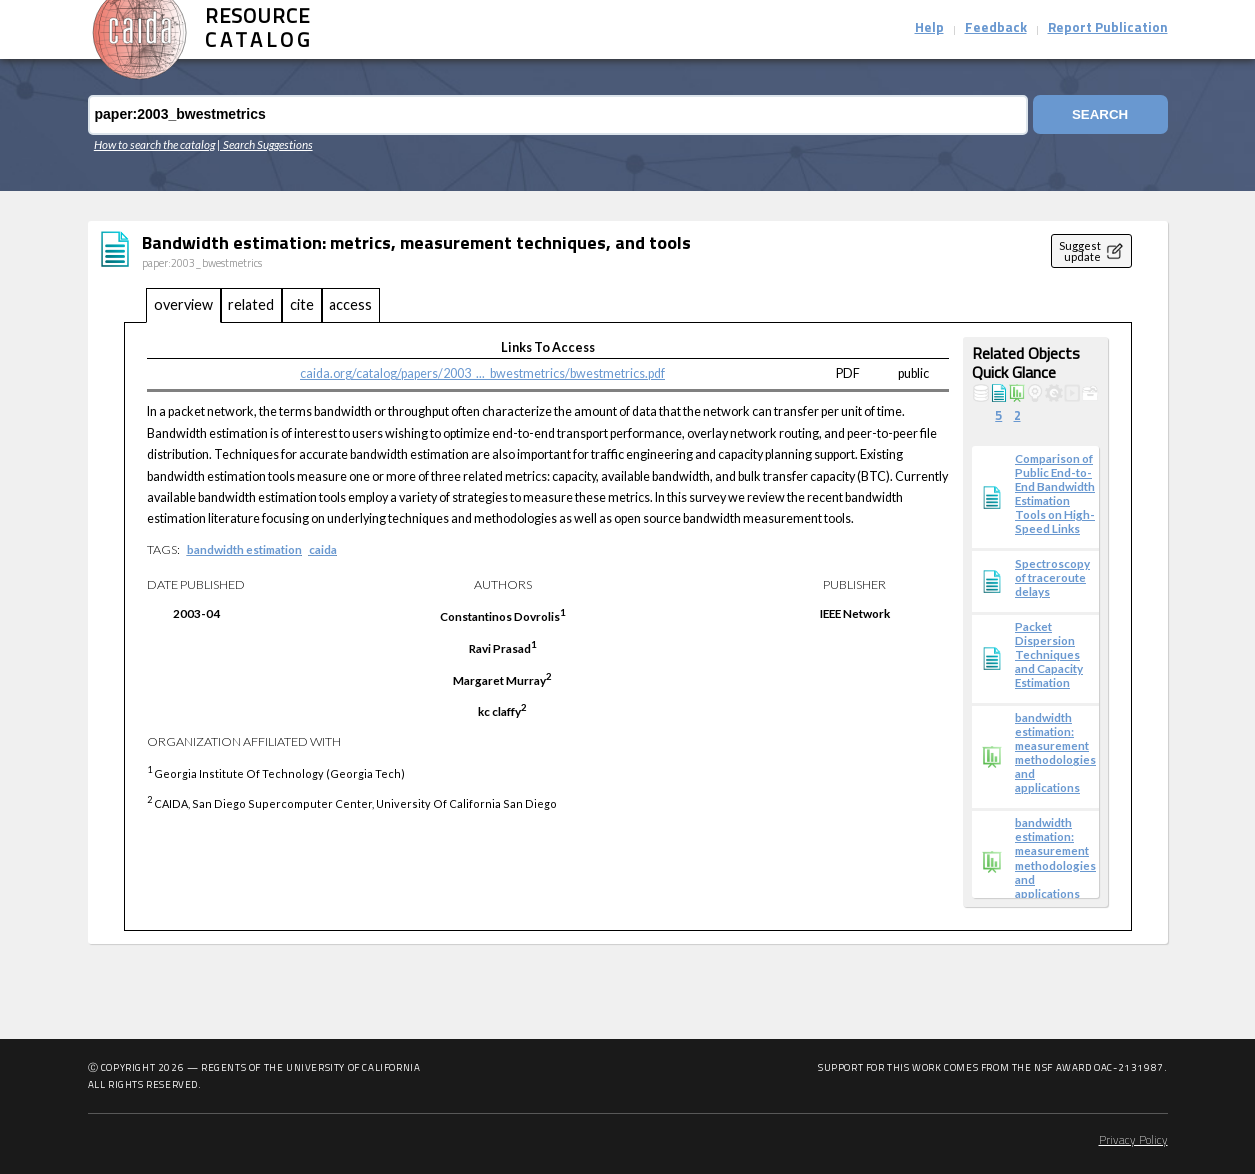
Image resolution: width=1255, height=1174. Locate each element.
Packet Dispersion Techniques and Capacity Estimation (1049, 654)
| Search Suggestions (265, 144)
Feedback (996, 28)
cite (302, 304)
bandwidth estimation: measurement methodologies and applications (1055, 752)
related (251, 304)
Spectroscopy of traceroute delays (1052, 577)
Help (929, 28)
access (350, 304)
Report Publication (1108, 28)
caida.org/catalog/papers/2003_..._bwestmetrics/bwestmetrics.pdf (482, 373)
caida (323, 549)
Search (1099, 114)
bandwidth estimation (244, 549)
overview (183, 304)
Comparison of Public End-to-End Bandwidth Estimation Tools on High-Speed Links (1055, 493)
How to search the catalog (154, 144)
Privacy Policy (1133, 1141)
